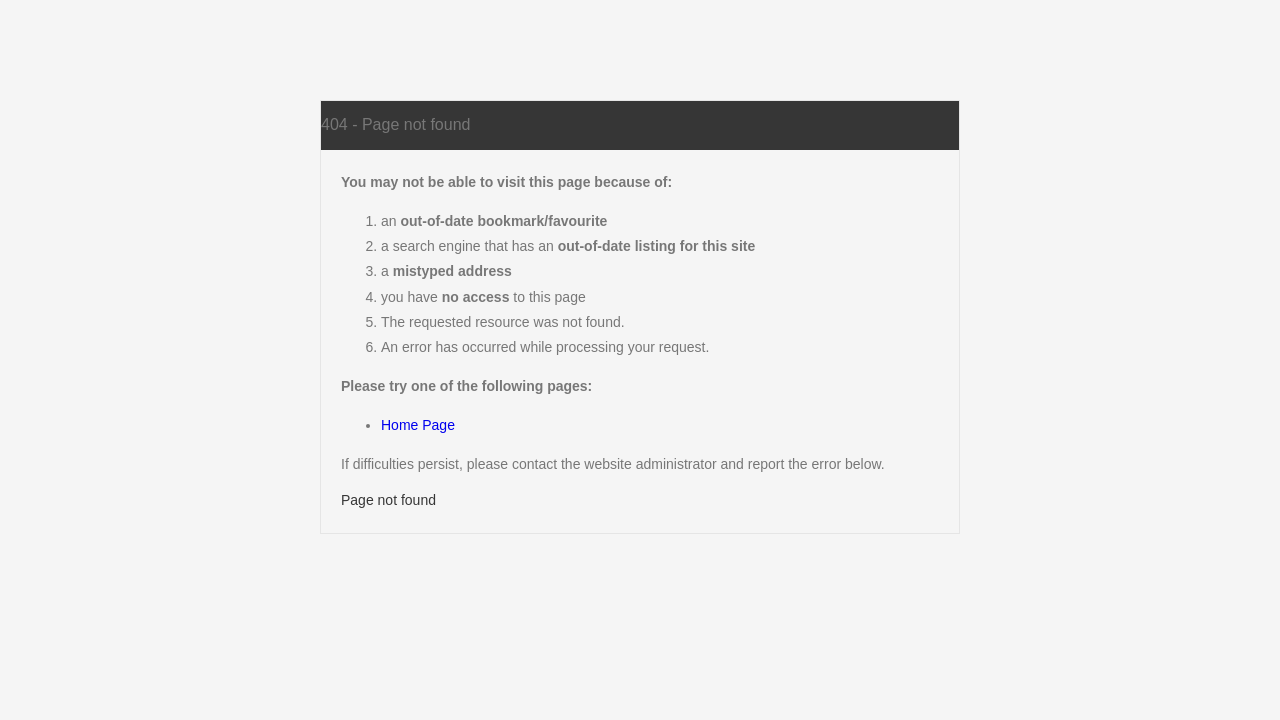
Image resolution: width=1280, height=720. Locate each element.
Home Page (418, 425)
